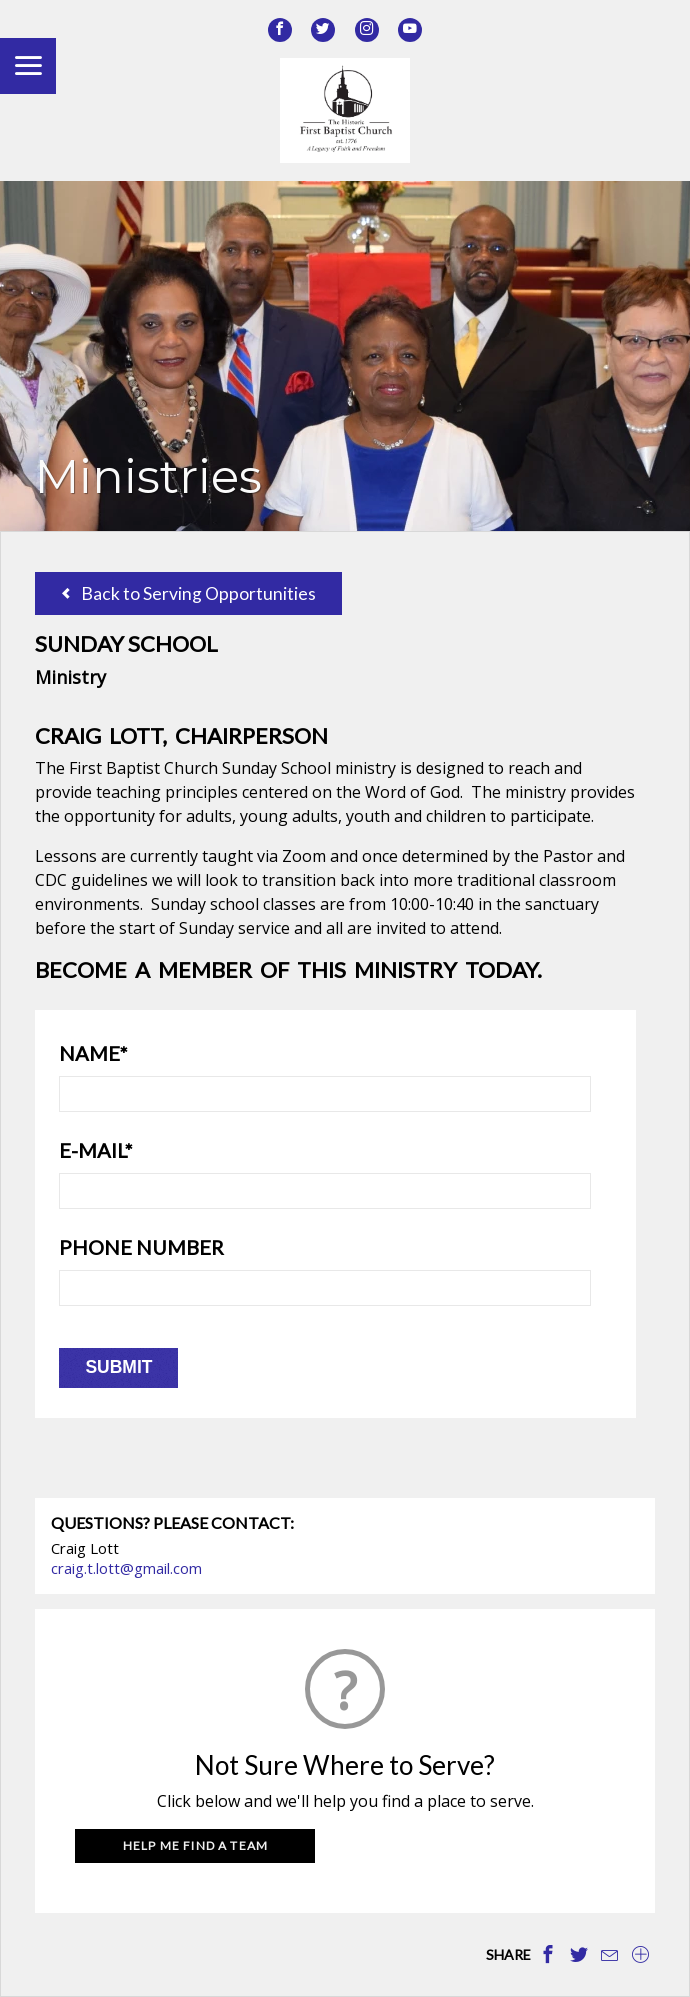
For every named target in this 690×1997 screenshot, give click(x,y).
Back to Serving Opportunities (189, 593)
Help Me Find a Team (196, 1845)
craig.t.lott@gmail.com (126, 1568)
